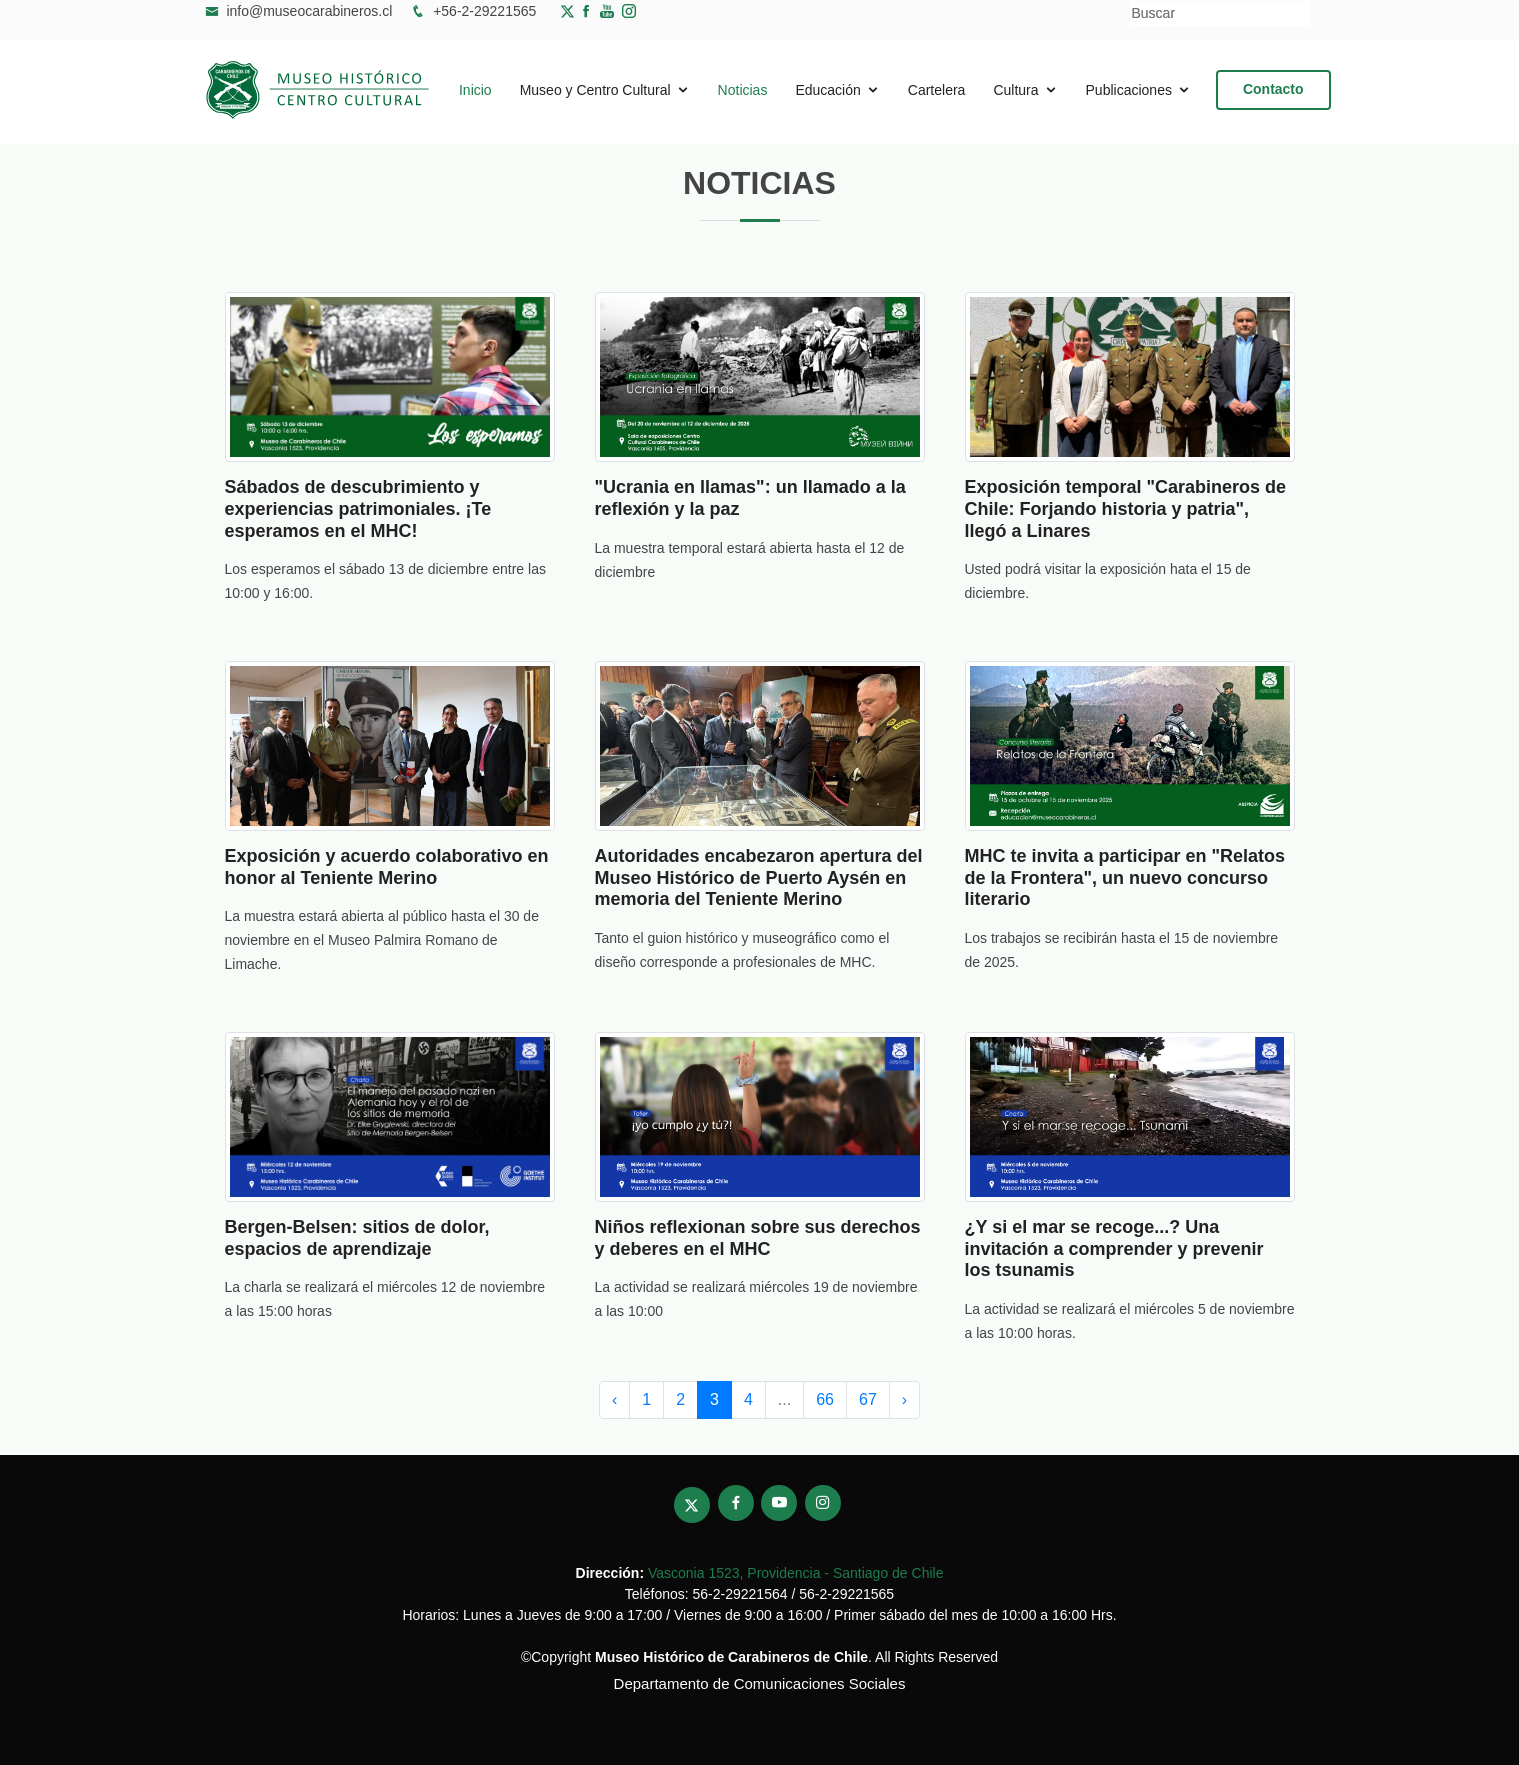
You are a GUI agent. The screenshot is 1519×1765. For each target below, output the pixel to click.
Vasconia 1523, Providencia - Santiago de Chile (795, 1573)
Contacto (1273, 89)
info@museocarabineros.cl (309, 11)
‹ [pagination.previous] (614, 1399)
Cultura (1015, 90)
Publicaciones (1129, 90)
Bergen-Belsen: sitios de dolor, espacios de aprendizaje (357, 1238)
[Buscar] (1219, 13)
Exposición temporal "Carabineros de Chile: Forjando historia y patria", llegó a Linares (1126, 508)
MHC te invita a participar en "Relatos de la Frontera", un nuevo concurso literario (1125, 877)
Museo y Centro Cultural (595, 90)
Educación (827, 90)
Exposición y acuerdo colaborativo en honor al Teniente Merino (387, 867)
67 (868, 1399)
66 (825, 1399)
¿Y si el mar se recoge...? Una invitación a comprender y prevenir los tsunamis (1114, 1248)
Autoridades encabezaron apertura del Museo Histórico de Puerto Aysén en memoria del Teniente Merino (759, 877)
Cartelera (937, 90)
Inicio (475, 90)
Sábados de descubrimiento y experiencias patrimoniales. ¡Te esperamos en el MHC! (358, 508)
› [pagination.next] (904, 1399)
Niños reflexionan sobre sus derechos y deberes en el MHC (758, 1238)
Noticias (743, 90)
